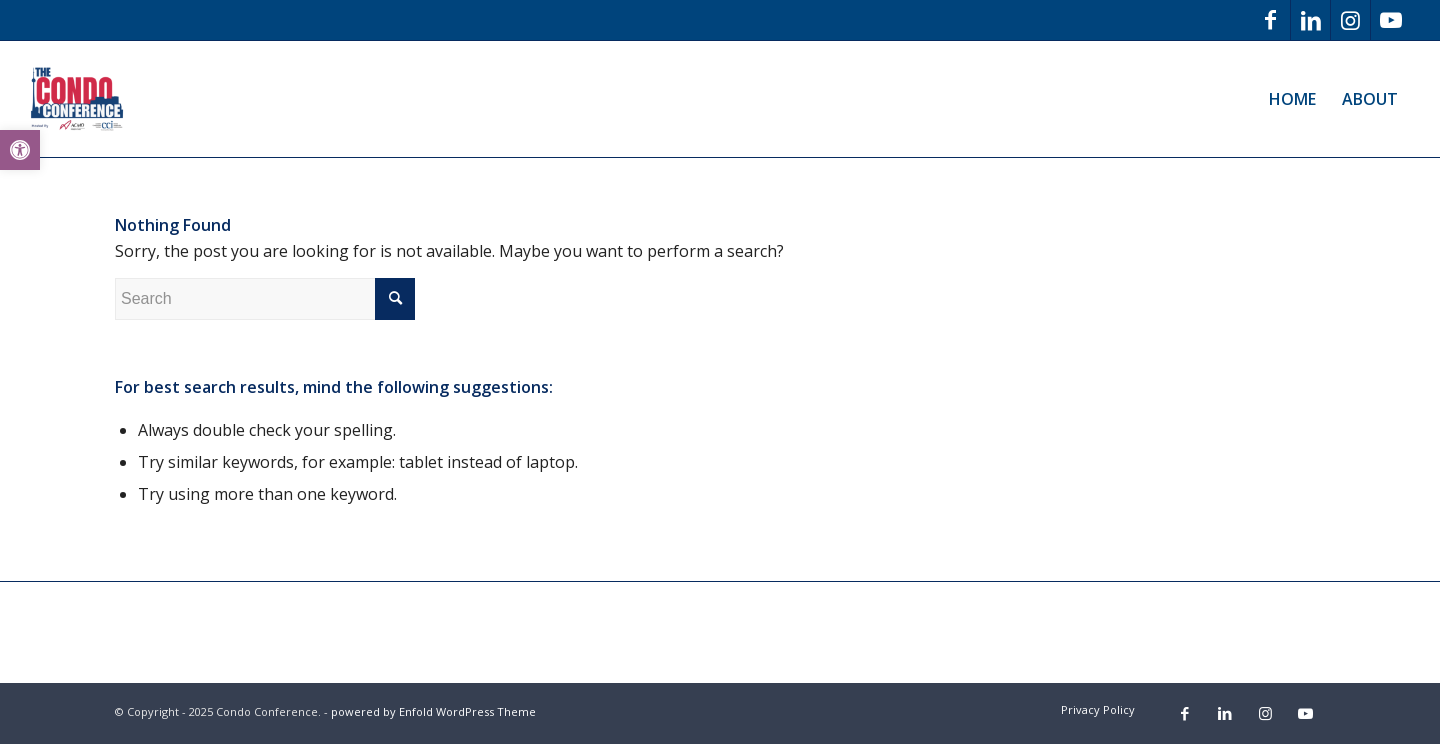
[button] (20, 150)
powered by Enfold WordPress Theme (433, 711)
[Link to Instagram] (1350, 20)
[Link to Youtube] (1391, 20)
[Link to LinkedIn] (1310, 20)
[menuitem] (1292, 99)
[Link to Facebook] (1270, 20)
